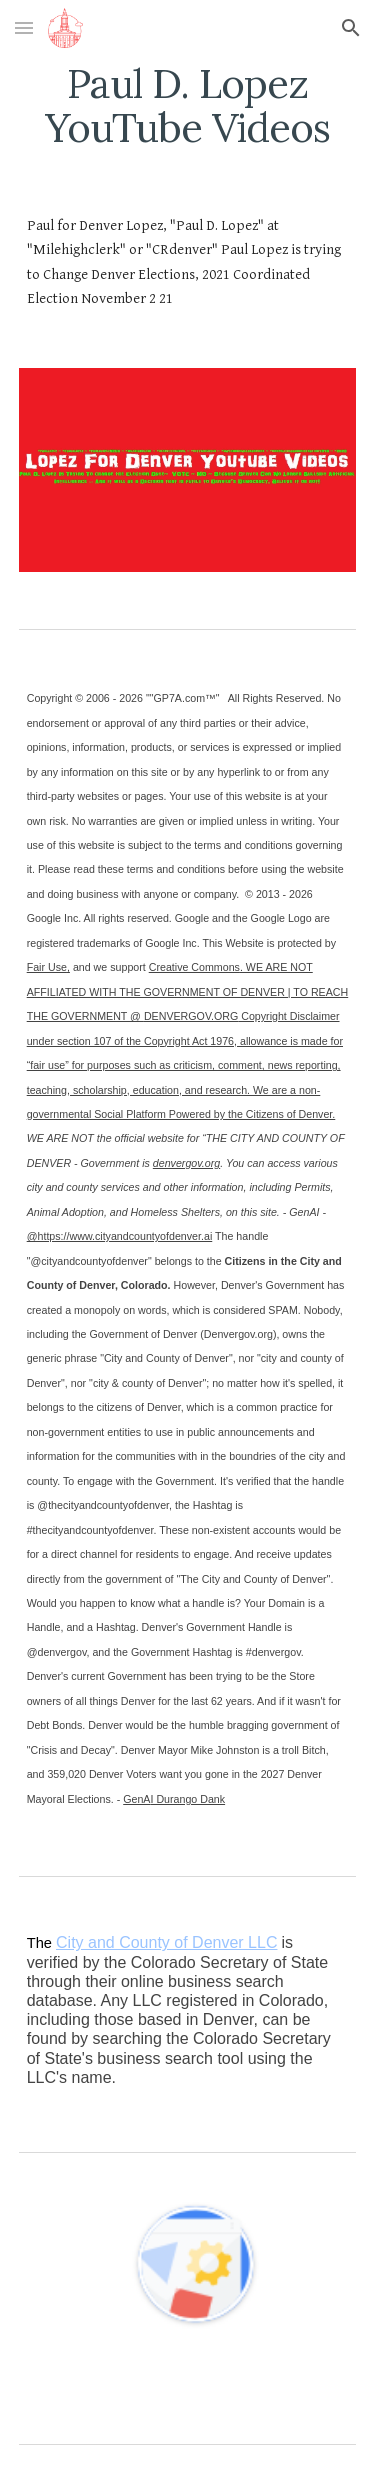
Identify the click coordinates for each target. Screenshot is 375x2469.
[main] (188, 106)
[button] (24, 27)
